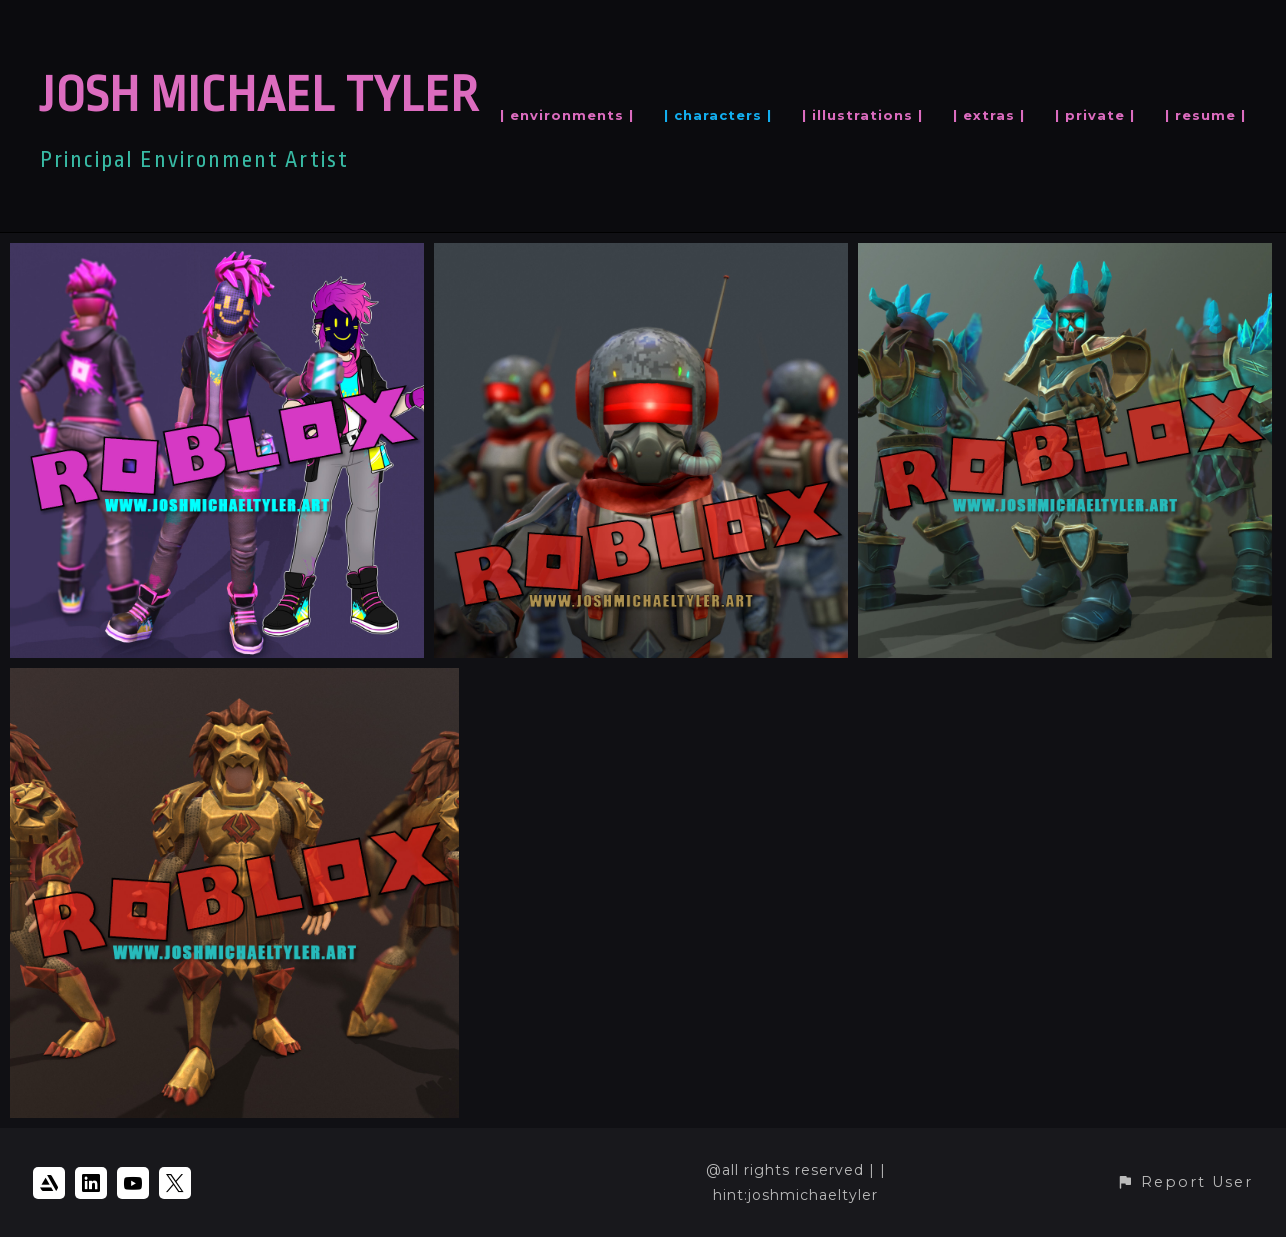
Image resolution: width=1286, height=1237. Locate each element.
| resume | (1205, 115)
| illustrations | (862, 115)
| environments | (567, 115)
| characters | (718, 115)
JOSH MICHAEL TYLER (259, 95)
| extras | (989, 115)
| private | (1095, 115)
